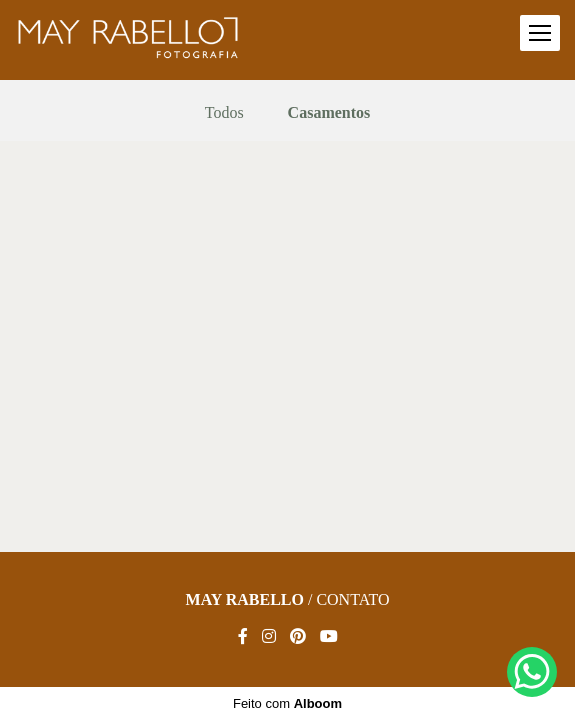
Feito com (287, 703)
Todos (224, 113)
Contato (352, 600)
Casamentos (329, 113)
